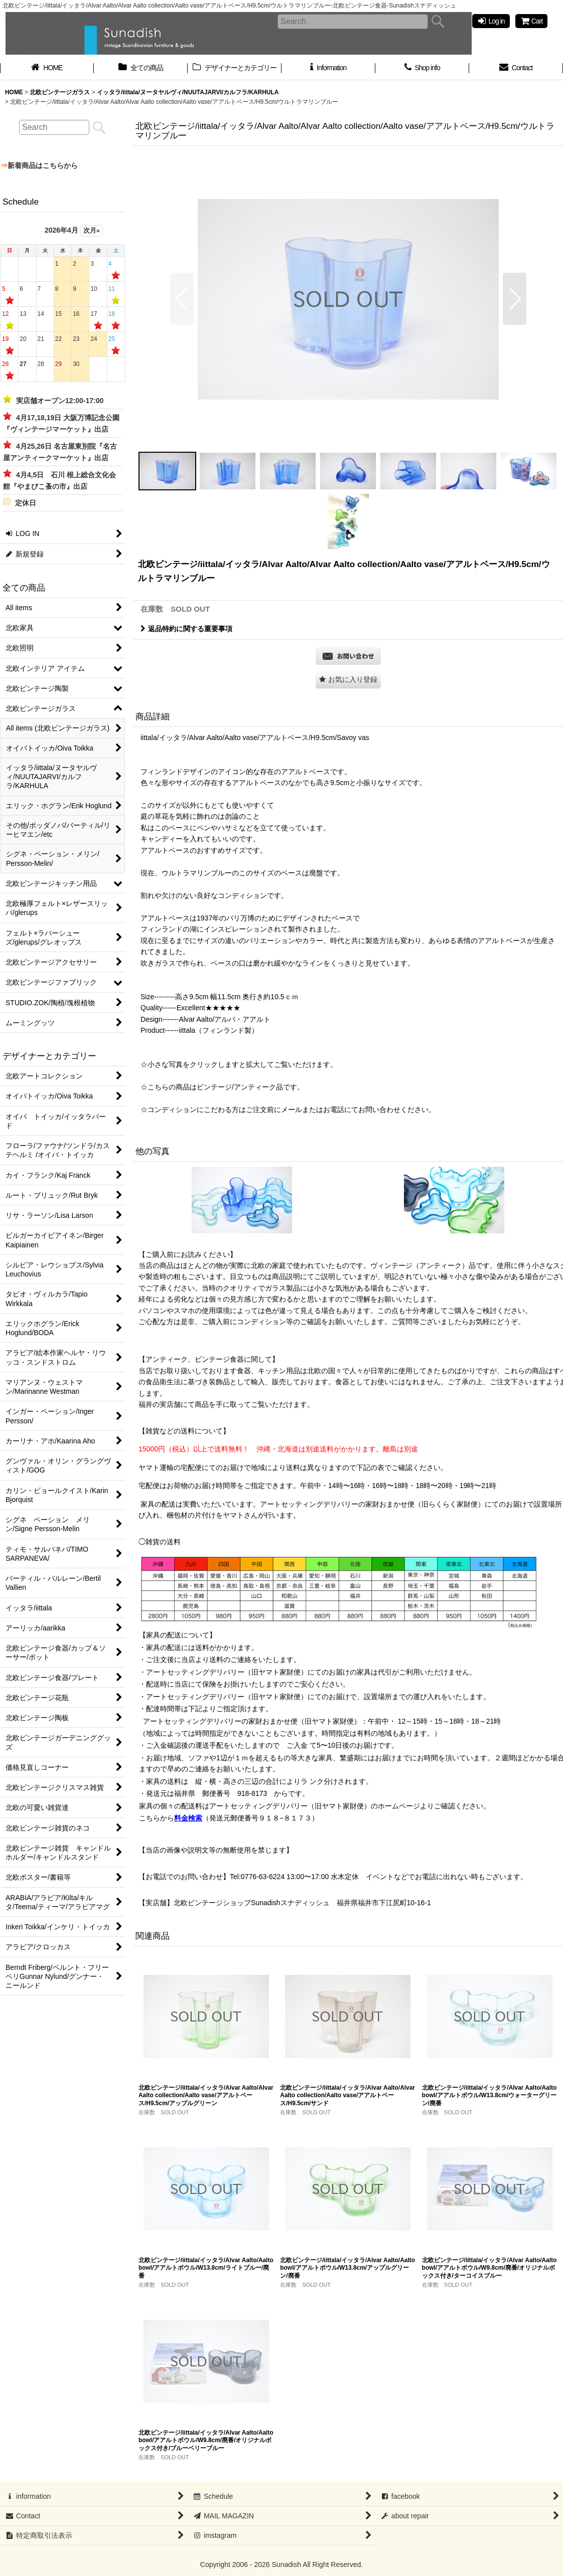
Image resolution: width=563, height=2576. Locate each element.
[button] (182, 299)
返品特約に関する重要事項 (186, 629)
